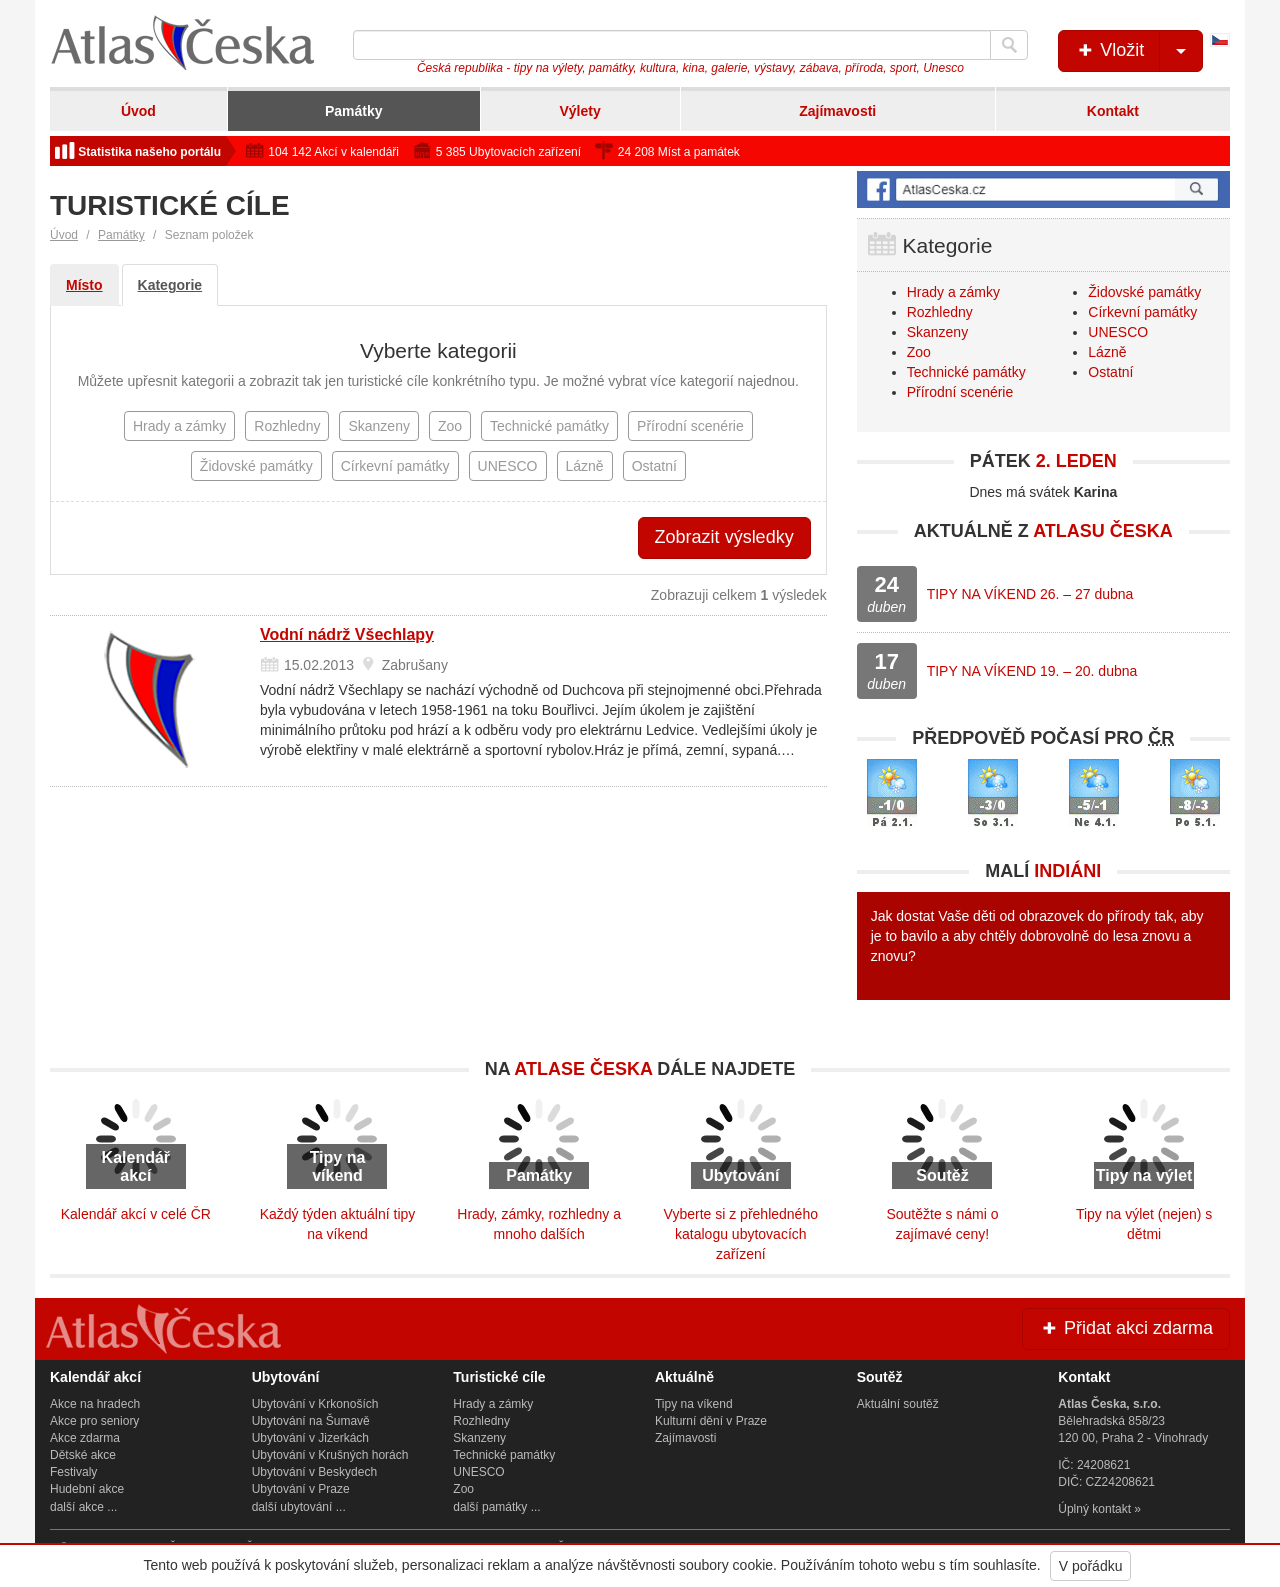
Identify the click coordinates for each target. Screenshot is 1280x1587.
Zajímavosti (837, 111)
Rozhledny (940, 312)
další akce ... (83, 1507)
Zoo (919, 352)
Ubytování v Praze (301, 1489)
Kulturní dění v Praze (711, 1421)
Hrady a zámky (953, 292)
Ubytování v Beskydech (314, 1472)
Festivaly (73, 1472)
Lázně (1107, 352)
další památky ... (496, 1507)
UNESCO (1118, 332)
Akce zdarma (85, 1438)
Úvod (138, 111)
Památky (354, 111)
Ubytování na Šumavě (311, 1421)
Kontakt (1113, 111)
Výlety (579, 111)
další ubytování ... (299, 1507)
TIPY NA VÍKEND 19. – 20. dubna (1032, 671)
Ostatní (1110, 372)
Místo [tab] (84, 285)
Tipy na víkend (694, 1404)
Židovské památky (1144, 292)
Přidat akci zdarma (1126, 1328)
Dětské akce (83, 1455)
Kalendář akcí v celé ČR (136, 1214)
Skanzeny (937, 332)
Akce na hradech (95, 1404)
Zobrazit (724, 537)
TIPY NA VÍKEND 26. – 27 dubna (1030, 594)
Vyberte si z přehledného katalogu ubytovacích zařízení (741, 1234)
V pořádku (1091, 1566)
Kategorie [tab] (170, 285)
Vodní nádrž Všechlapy (347, 634)
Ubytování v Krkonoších (315, 1404)
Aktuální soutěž (898, 1404)
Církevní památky (1142, 312)
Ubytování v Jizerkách (310, 1438)
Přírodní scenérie (960, 392)
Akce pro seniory (94, 1421)
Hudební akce (87, 1489)
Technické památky (966, 372)
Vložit (1138, 51)
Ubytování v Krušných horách (330, 1455)
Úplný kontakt (1094, 1509)
